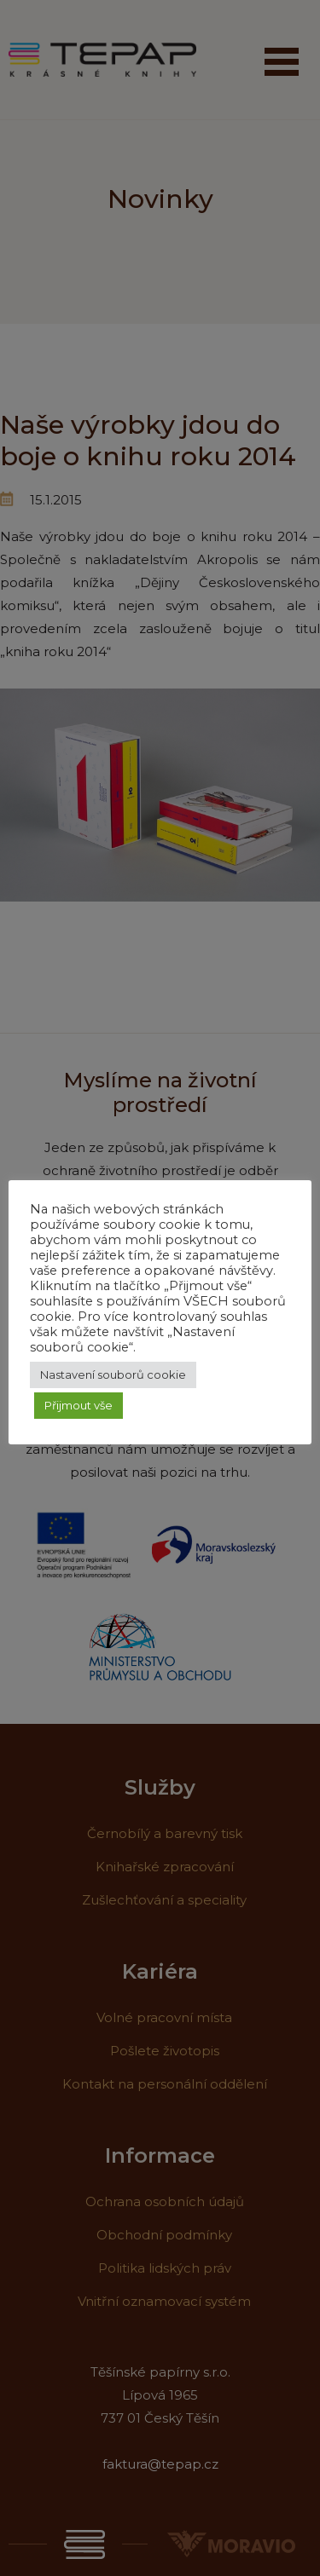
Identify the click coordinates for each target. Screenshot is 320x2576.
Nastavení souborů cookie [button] (113, 1374)
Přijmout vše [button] (78, 1405)
